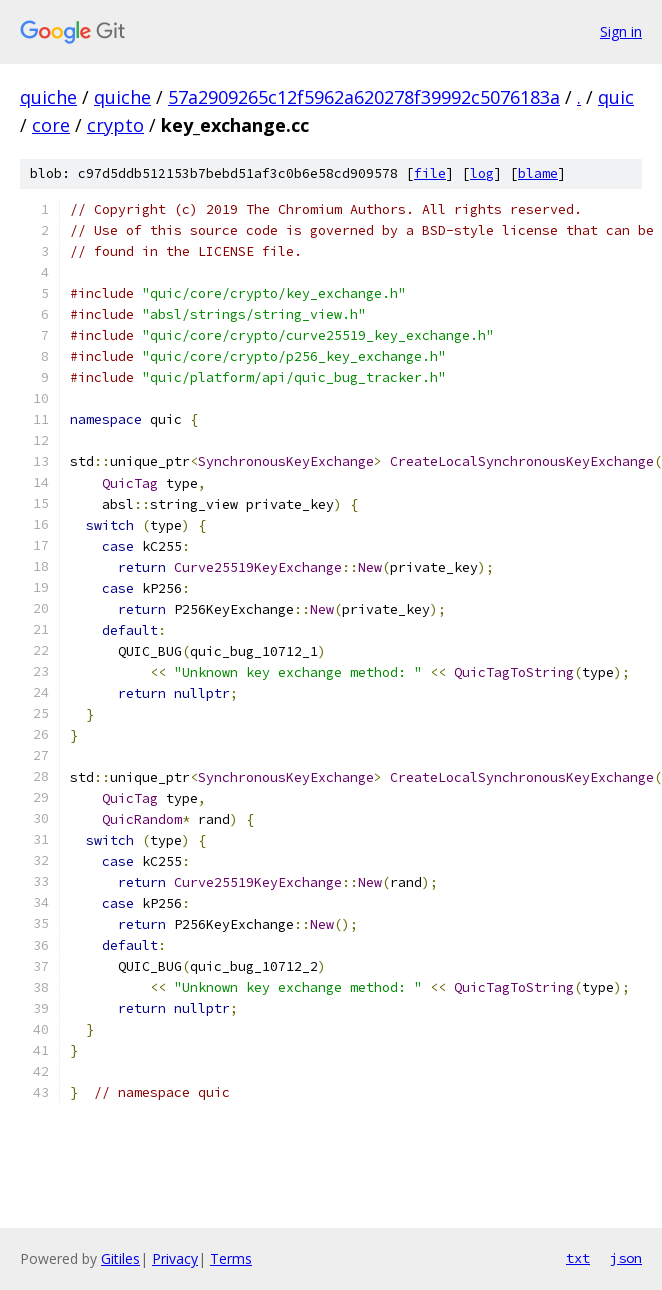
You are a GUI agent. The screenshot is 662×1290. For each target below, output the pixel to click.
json (626, 1258)
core (51, 125)
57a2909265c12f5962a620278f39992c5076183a (364, 97)
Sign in (621, 31)
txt (578, 1258)
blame (538, 173)
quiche (48, 97)
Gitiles (120, 1258)
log (482, 173)
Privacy (175, 1258)
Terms (231, 1258)
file (430, 173)
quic (616, 97)
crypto (115, 125)
